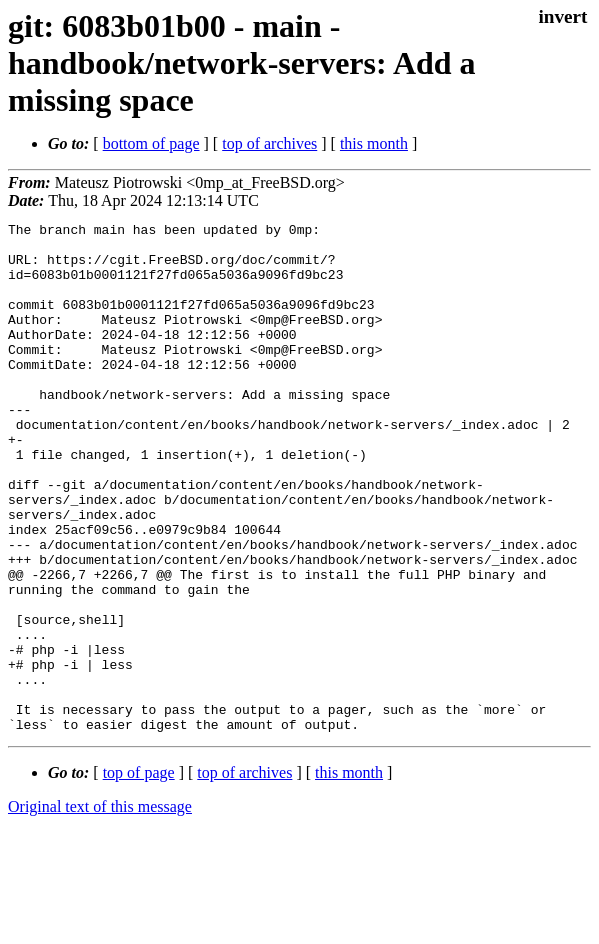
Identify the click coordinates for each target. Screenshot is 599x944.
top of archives (269, 143)
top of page (139, 874)
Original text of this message (100, 908)
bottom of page (151, 143)
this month (374, 143)
